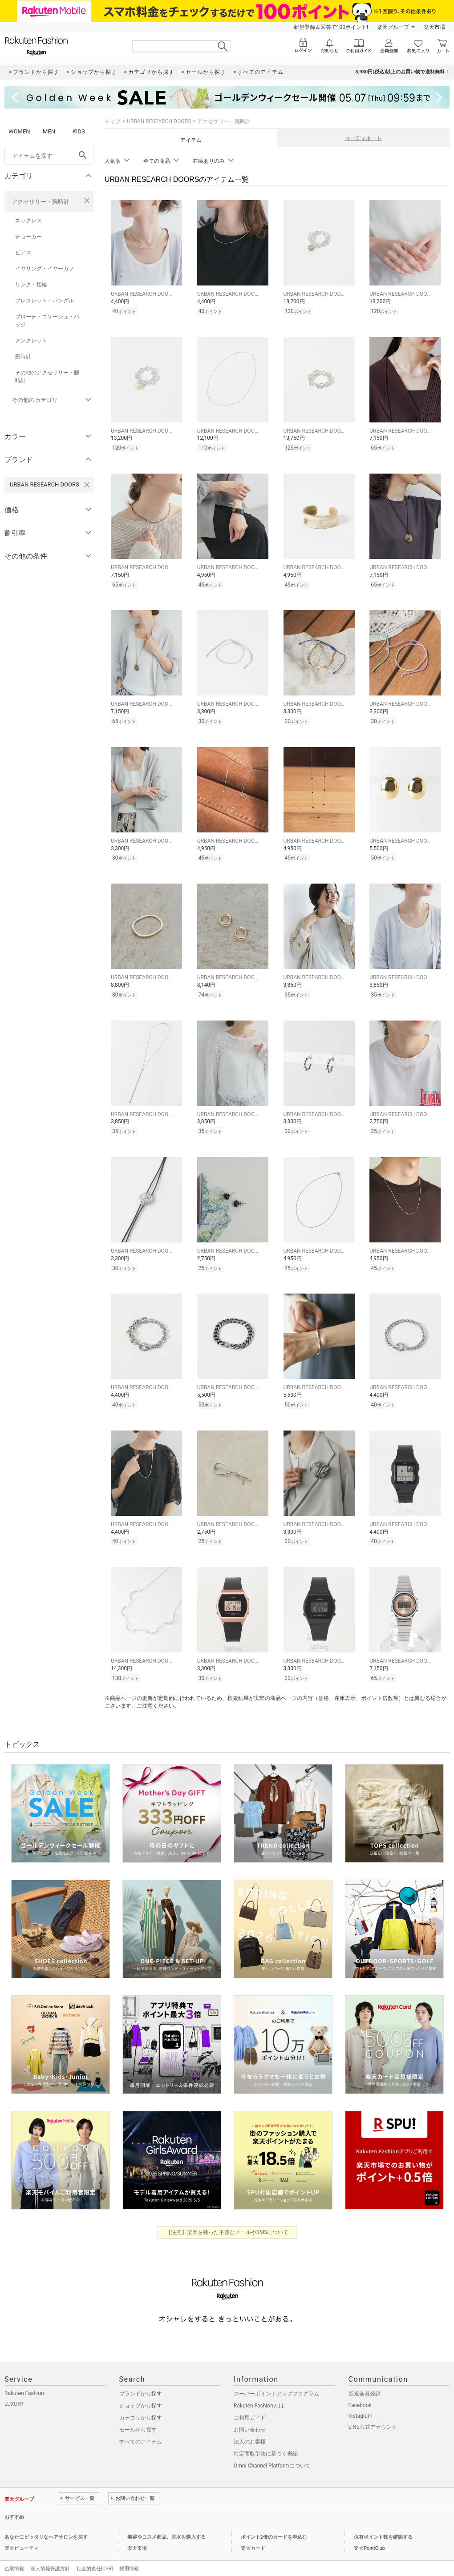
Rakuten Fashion (24, 2380)
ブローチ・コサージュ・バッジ (47, 320)
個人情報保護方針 (50, 2555)
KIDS (79, 131)
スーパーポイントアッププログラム (276, 2380)
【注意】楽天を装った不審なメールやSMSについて (227, 2219)
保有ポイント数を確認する (383, 2524)
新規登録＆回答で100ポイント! (331, 27)
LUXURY (14, 2390)
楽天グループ (393, 27)
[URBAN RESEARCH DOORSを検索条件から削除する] (86, 484)
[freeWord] (48, 156)
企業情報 (14, 2555)
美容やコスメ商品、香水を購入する (166, 2524)
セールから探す (138, 2416)
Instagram (361, 2402)
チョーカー (28, 236)
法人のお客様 (250, 2428)
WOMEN (19, 131)
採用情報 (129, 2555)
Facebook (360, 2392)
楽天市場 (434, 27)
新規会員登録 (365, 2380)
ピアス (23, 252)
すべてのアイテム (140, 2428)
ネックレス (28, 220)
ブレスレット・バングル (44, 300)
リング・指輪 (31, 284)
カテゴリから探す (140, 2404)
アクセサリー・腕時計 (40, 201)
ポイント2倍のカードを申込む (274, 2524)
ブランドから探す (140, 2380)
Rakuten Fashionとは (259, 2392)
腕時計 (23, 357)
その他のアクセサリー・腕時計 (47, 377)
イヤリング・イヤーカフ (44, 268)
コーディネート (363, 138)
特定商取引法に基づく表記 (266, 2440)
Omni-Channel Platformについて (272, 2452)
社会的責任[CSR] (95, 2555)
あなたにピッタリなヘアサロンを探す (46, 2524)
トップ (113, 121)
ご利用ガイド (250, 2404)
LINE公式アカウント (373, 2414)
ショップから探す (140, 2392)
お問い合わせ (250, 2416)
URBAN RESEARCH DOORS (159, 121)
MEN (49, 131)
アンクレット (31, 341)
